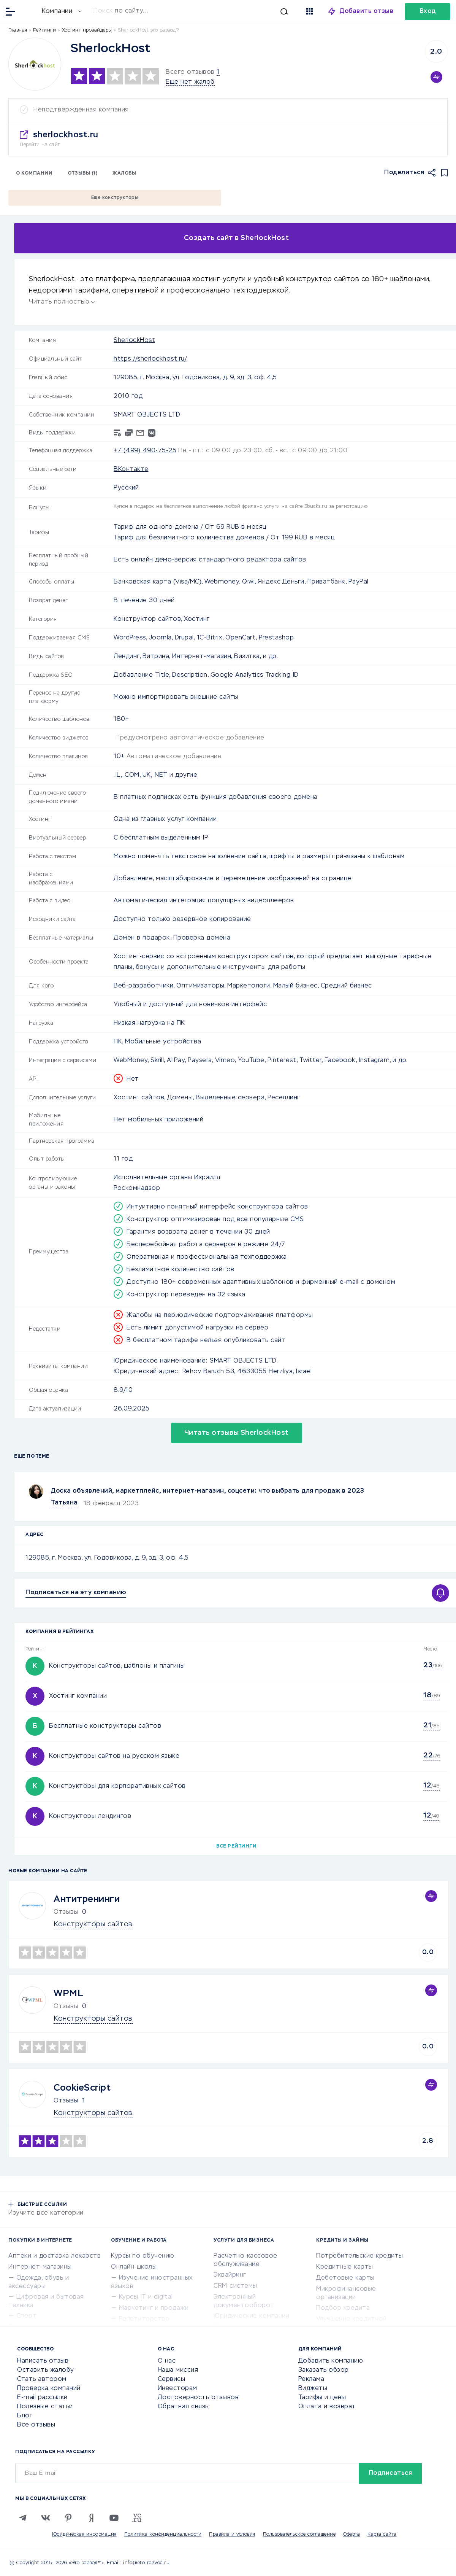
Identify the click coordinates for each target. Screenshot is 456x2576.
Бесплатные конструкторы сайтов (105, 1726)
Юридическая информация (84, 2534)
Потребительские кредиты (359, 2256)
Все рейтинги (236, 1846)
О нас (167, 2361)
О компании (34, 173)
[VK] (45, 2518)
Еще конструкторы (114, 198)
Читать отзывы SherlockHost (236, 1433)
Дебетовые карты (345, 2278)
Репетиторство (144, 2319)
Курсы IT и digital (146, 2297)
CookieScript (82, 2088)
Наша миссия (178, 2370)
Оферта (351, 2534)
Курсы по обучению (142, 2256)
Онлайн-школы (134, 2267)
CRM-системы (235, 2286)
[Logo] (34, 64)
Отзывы (66, 2101)
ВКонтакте (131, 469)
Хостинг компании (78, 1696)
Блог (24, 2416)
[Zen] (91, 2518)
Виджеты (313, 2388)
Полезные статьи (45, 2407)
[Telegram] (22, 2518)
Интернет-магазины (40, 2267)
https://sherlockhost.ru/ (150, 359)
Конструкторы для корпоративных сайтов (117, 1786)
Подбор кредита (343, 2308)
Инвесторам (177, 2388)
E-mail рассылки (42, 2398)
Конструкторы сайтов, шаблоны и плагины (117, 1666)
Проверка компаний (49, 2388)
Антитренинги (87, 1899)
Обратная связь (183, 2407)
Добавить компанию (330, 2361)
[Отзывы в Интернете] (29, 10)
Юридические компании (251, 2316)
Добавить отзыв (366, 11)
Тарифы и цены (322, 2398)
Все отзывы (36, 2425)
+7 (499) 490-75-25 (145, 451)
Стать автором (41, 2379)
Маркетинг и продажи (154, 2308)
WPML (68, 1993)
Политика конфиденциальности (163, 2534)
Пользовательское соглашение (299, 2534)
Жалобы (124, 173)
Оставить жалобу (45, 2370)
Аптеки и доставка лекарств (54, 2256)
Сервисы (171, 2379)
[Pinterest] (68, 2518)
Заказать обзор (323, 2370)
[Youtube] (114, 2518)
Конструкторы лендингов (90, 1816)
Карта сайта (382, 2534)
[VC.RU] (136, 2518)
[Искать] (190, 11)
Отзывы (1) (82, 173)
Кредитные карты (344, 2267)
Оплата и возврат (327, 2407)
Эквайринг (230, 2275)
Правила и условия (232, 2534)
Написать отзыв (42, 2361)
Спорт (26, 2316)
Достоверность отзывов (198, 2398)
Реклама (311, 2379)
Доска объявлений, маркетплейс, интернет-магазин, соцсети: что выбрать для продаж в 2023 (207, 1491)
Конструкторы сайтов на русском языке (114, 1756)
